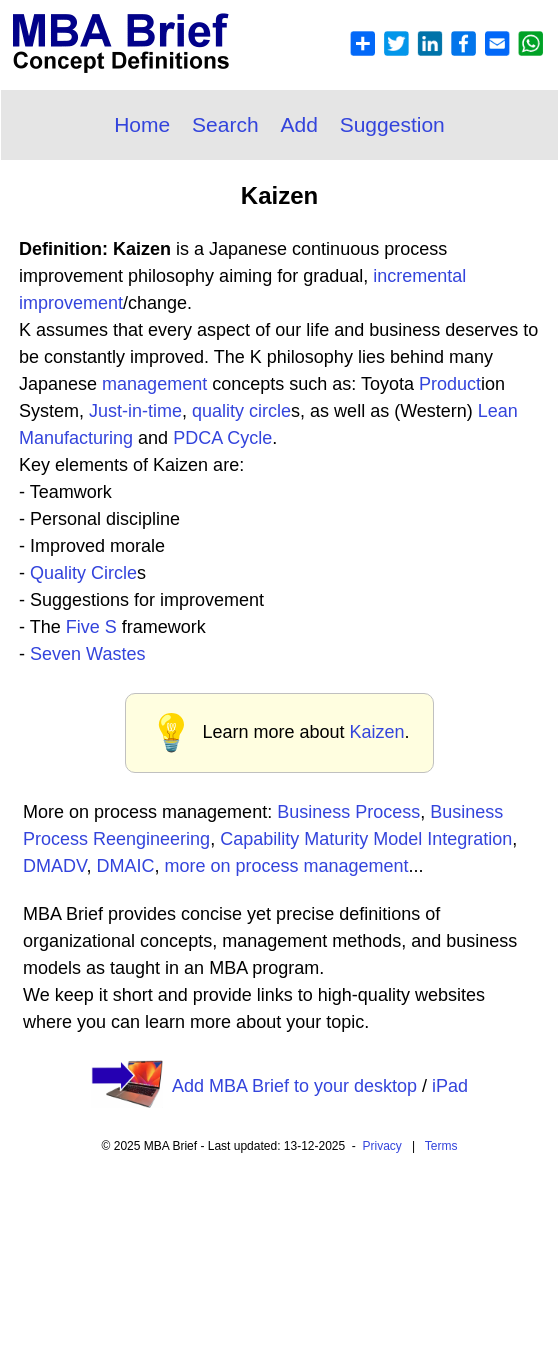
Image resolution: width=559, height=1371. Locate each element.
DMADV (54, 866)
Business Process (348, 812)
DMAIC (125, 866)
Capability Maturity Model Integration (366, 839)
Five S (91, 627)
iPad (450, 1086)
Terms (441, 1146)
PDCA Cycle (222, 438)
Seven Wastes (87, 654)
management (154, 384)
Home (142, 124)
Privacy (382, 1146)
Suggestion (392, 124)
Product (450, 384)
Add (298, 124)
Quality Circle (83, 573)
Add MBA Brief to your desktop (294, 1086)
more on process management (286, 866)
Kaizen (377, 732)
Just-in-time (135, 411)
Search (225, 124)
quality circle (241, 411)
